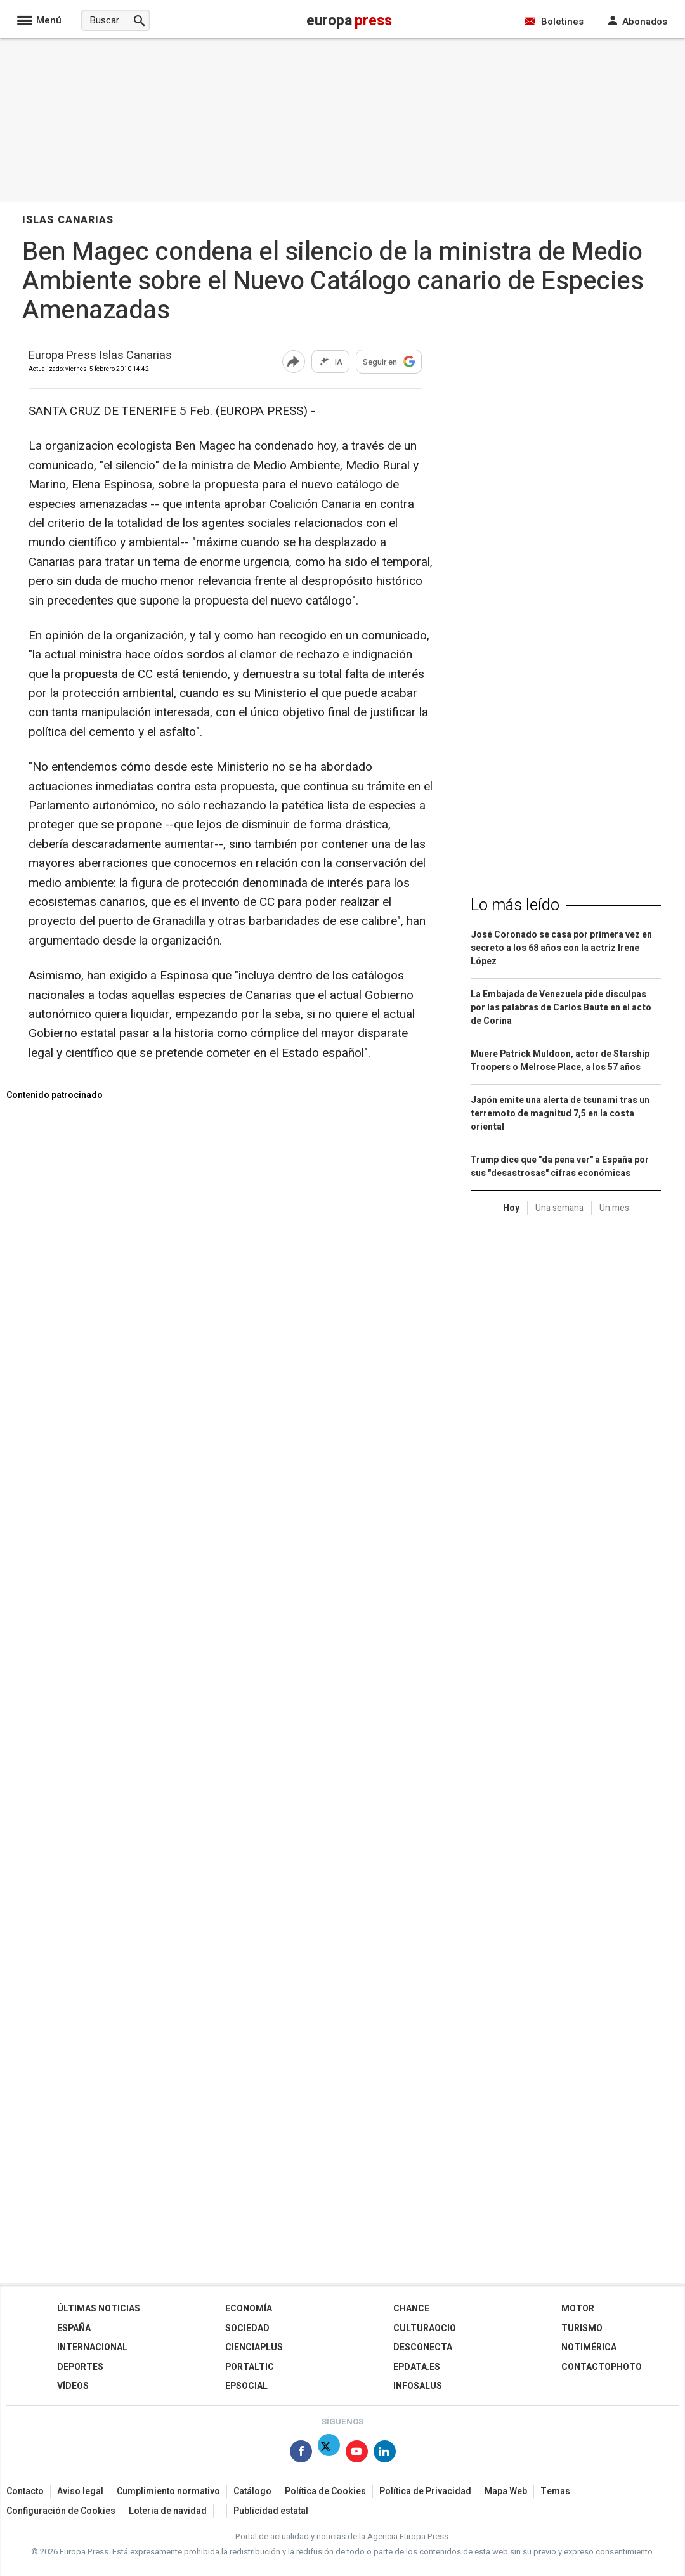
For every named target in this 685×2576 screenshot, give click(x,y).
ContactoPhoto (601, 2367)
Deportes (80, 2367)
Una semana (559, 1208)
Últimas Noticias (98, 2308)
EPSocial (246, 2386)
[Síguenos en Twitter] (329, 2454)
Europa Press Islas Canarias (100, 356)
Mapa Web (506, 2491)
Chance (411, 2308)
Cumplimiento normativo (168, 2491)
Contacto (25, 2491)
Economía (248, 2308)
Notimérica (588, 2347)
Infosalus (417, 2386)
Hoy (511, 1208)
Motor (577, 2308)
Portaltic (249, 2367)
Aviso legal (80, 2491)
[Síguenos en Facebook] (301, 2454)
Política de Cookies (325, 2491)
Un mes (614, 1208)
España (74, 2328)
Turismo (582, 2328)
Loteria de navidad (168, 2511)
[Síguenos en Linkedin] (385, 2454)
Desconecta (422, 2347)
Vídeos (73, 2386)
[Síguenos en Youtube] (357, 2454)
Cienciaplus (254, 2347)
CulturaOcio (424, 2328)
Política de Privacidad (425, 2491)
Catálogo (252, 2491)
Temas (555, 2491)
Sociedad (247, 2328)
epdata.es (416, 2367)
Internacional (92, 2347)
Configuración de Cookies (60, 2511)
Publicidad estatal (270, 2511)
